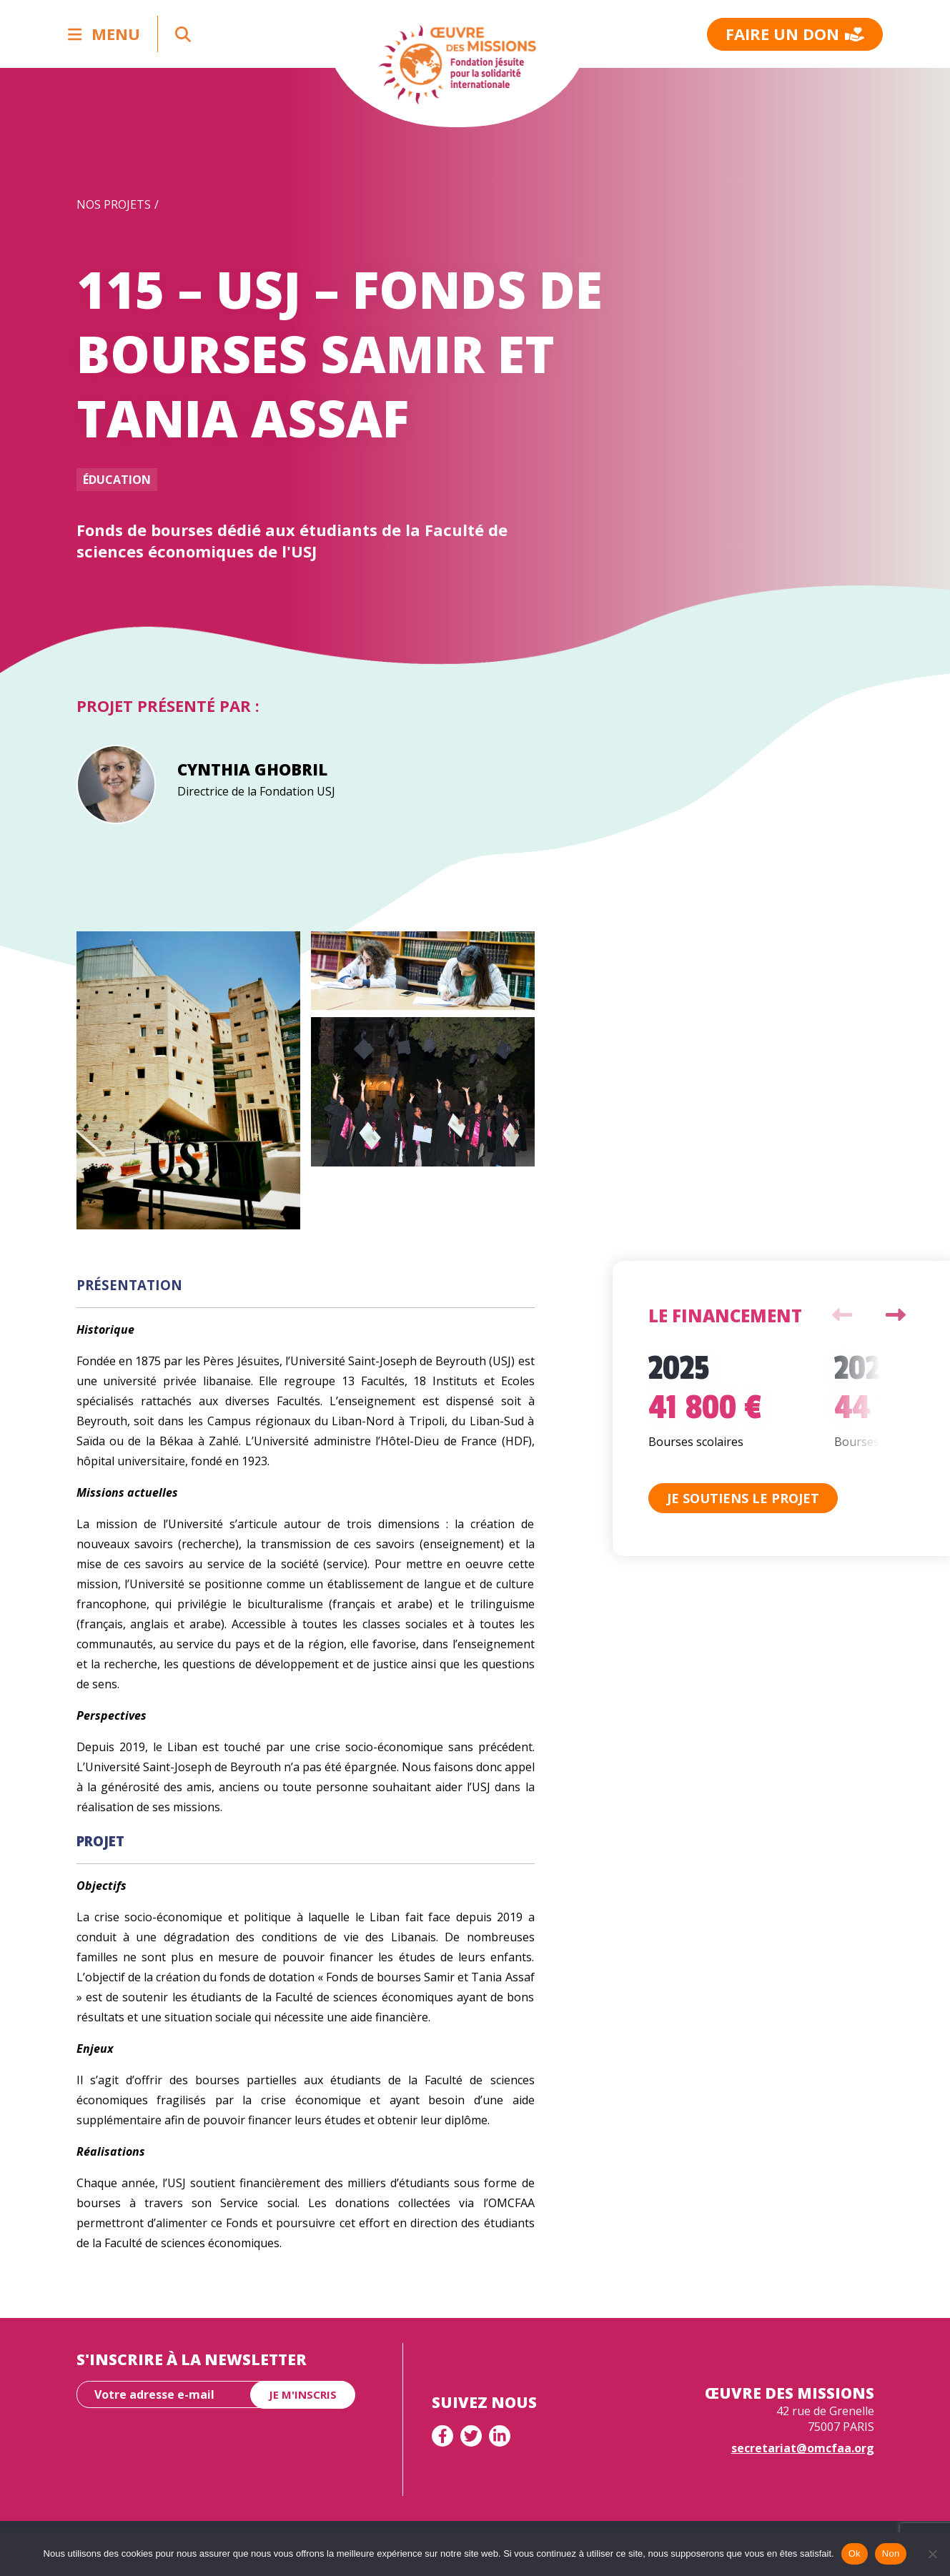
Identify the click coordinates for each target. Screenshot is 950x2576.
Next (896, 1315)
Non (891, 2553)
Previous (842, 1315)
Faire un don (795, 33)
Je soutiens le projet (743, 1498)
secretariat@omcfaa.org (802, 2448)
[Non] (932, 2554)
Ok (854, 2553)
